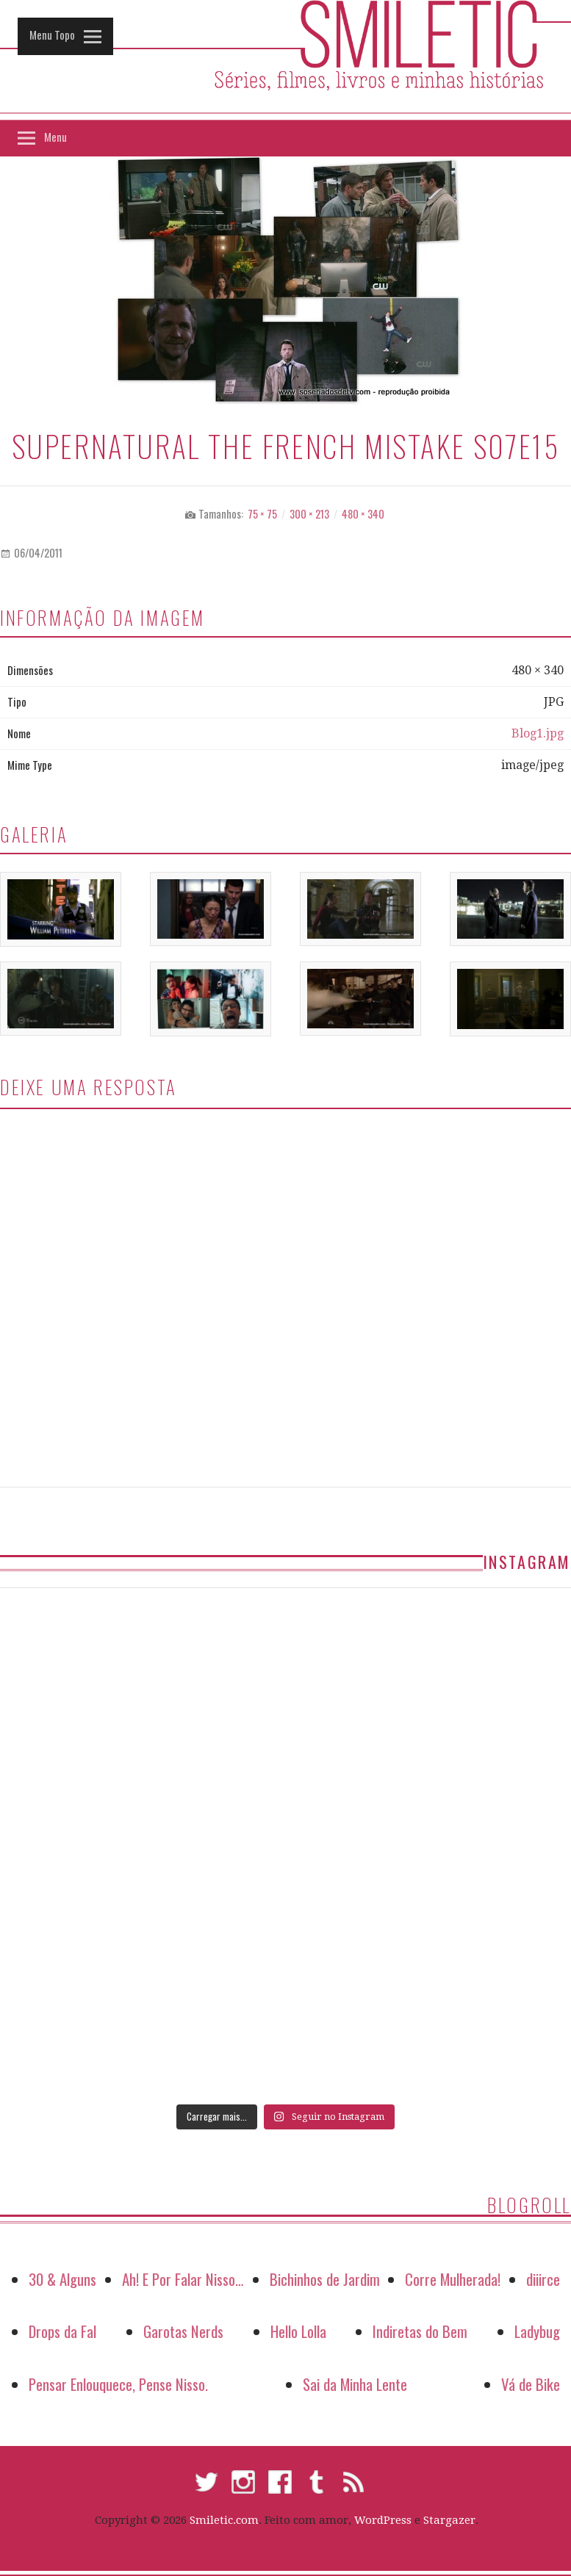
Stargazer (449, 2520)
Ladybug (537, 2331)
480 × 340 (363, 514)
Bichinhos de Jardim (325, 2278)
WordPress (383, 2520)
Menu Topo (52, 34)
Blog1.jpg (537, 733)
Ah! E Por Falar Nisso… (183, 2278)
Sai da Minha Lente (355, 2384)
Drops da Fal (62, 2331)
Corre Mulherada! (452, 2278)
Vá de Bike (530, 2384)
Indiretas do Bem (420, 2331)
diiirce (543, 2278)
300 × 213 (309, 514)
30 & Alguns (62, 2278)
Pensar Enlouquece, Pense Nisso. (118, 2384)
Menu (55, 137)
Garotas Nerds (183, 2331)
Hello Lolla (298, 2331)
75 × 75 (262, 514)
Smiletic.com (224, 2520)
